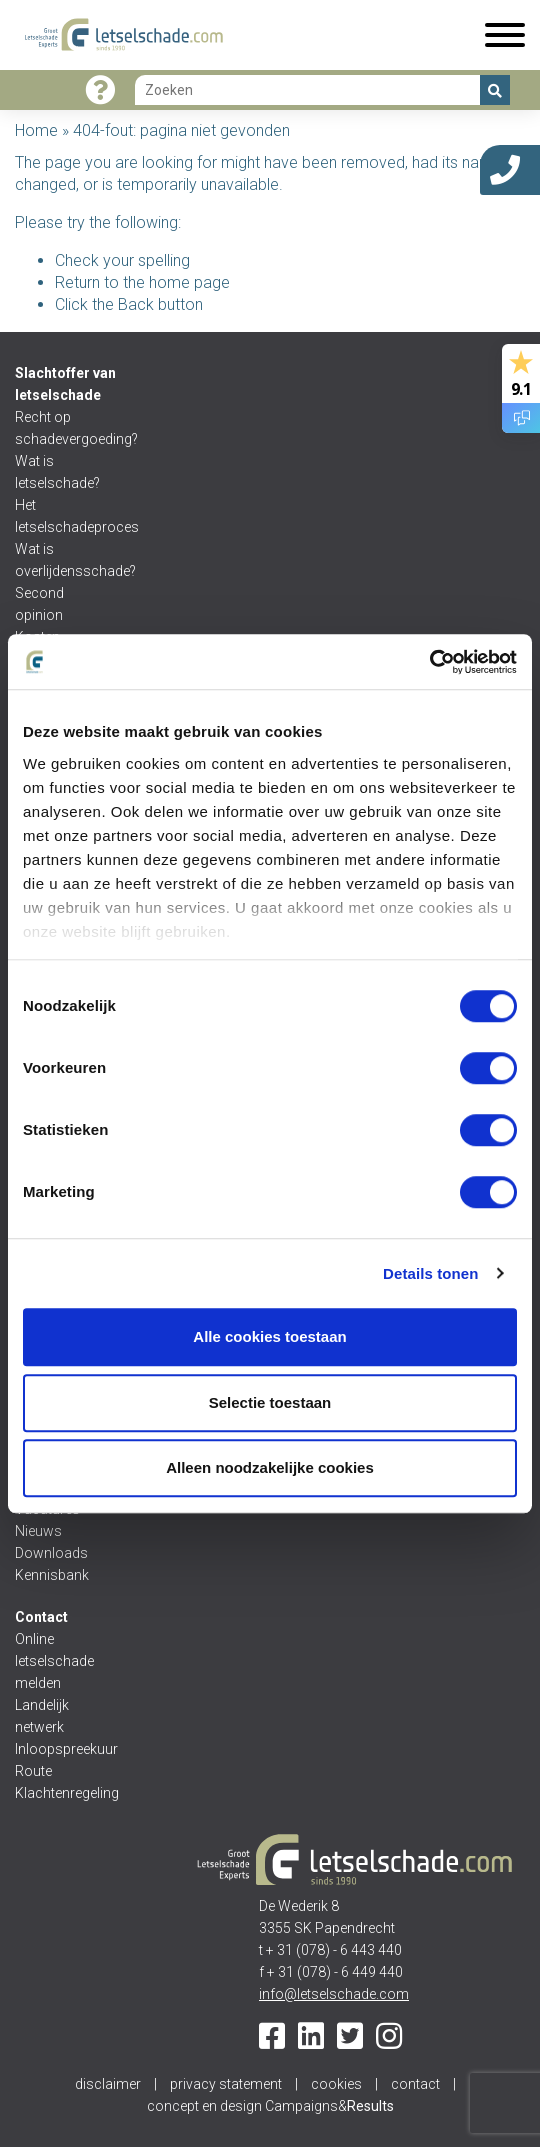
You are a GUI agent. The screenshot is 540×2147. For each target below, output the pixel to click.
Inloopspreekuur (62, 1749)
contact (415, 2084)
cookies (336, 2084)
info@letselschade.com (334, 1994)
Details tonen (430, 1273)
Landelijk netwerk (42, 1716)
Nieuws (38, 1531)
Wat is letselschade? (57, 472)
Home (36, 130)
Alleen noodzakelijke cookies (270, 1467)
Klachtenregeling (62, 1793)
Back (136, 304)
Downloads (51, 1553)
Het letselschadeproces (62, 516)
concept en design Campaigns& (270, 2106)
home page (189, 282)
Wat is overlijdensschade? (62, 560)
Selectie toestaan (270, 1402)
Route (33, 1771)
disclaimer (108, 2084)
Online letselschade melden (54, 1661)
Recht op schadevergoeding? (62, 428)
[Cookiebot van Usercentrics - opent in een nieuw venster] (429, 662)
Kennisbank (52, 1575)
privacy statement (226, 2084)
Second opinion (40, 604)
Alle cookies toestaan (269, 1336)
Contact (41, 1617)
